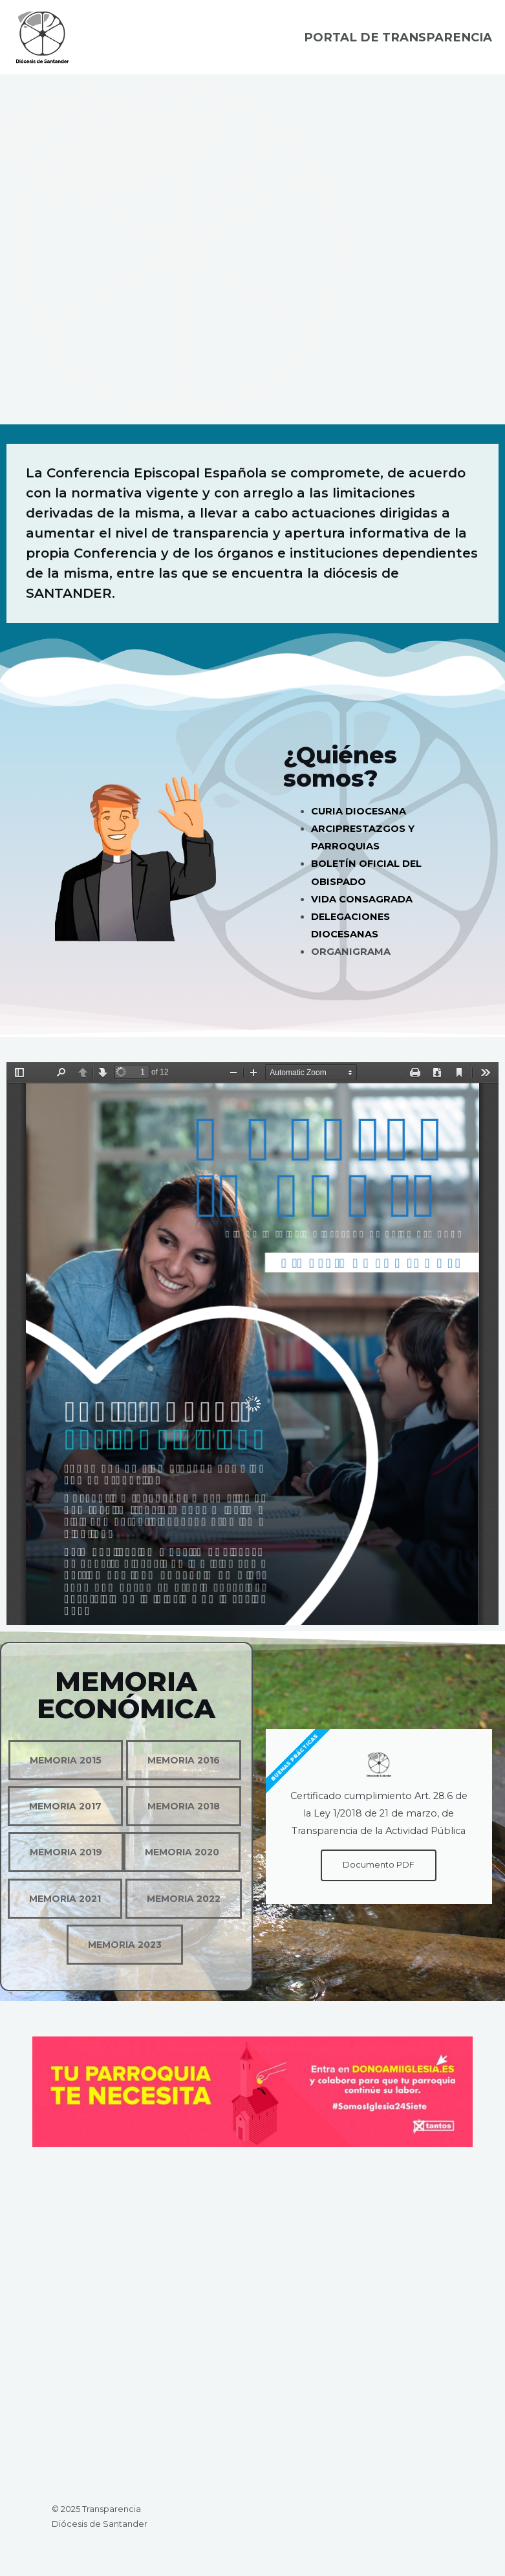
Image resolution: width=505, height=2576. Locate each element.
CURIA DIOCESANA (358, 819)
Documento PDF (378, 1873)
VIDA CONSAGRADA (362, 907)
